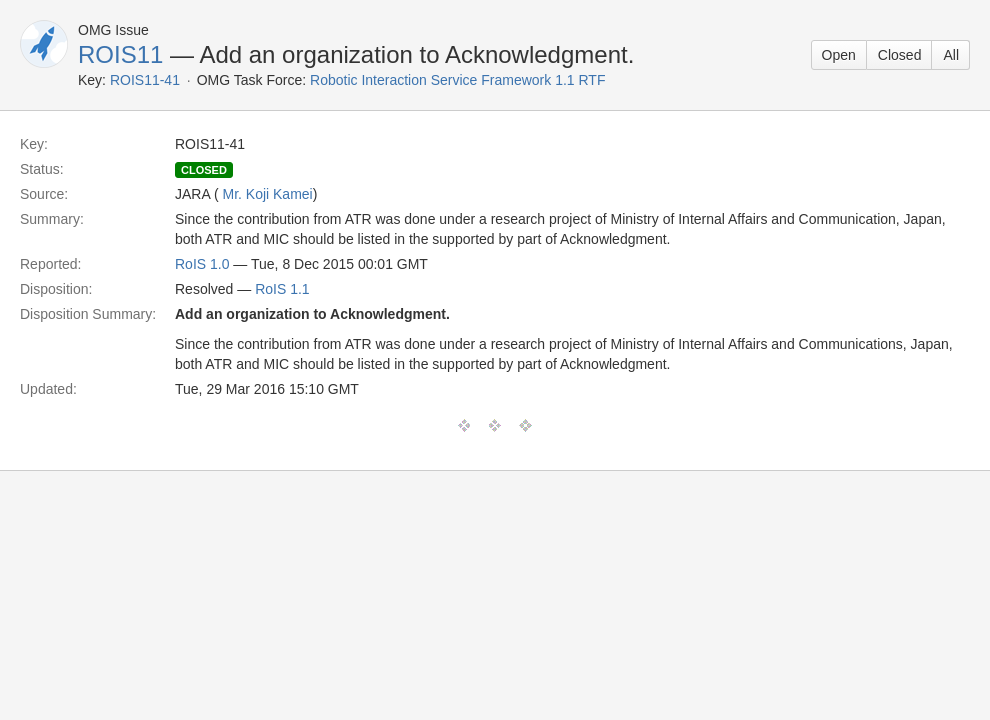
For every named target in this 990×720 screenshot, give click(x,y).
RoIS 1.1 (282, 289)
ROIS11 (120, 54)
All (951, 55)
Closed (900, 55)
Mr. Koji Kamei (267, 194)
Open (839, 55)
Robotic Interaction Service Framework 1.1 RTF (457, 80)
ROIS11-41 (145, 80)
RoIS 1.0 (202, 264)
